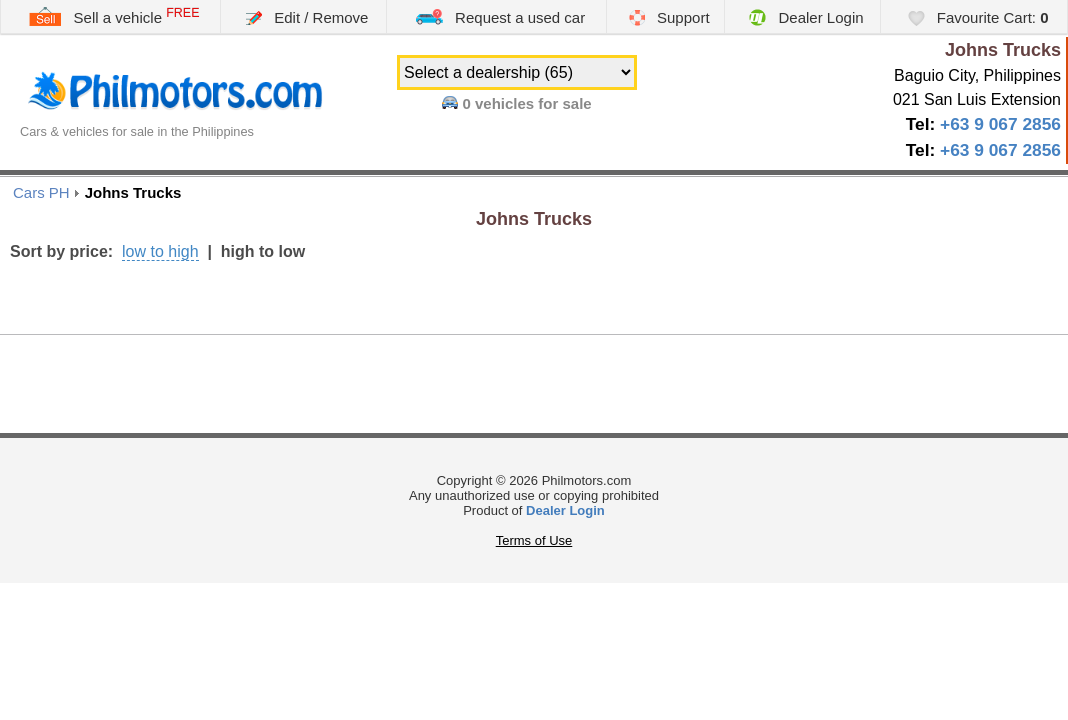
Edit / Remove (307, 17)
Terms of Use (534, 540)
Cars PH (41, 192)
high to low (263, 251)
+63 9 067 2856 (1000, 124)
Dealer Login (806, 17)
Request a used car (500, 16)
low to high (160, 251)
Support (669, 17)
